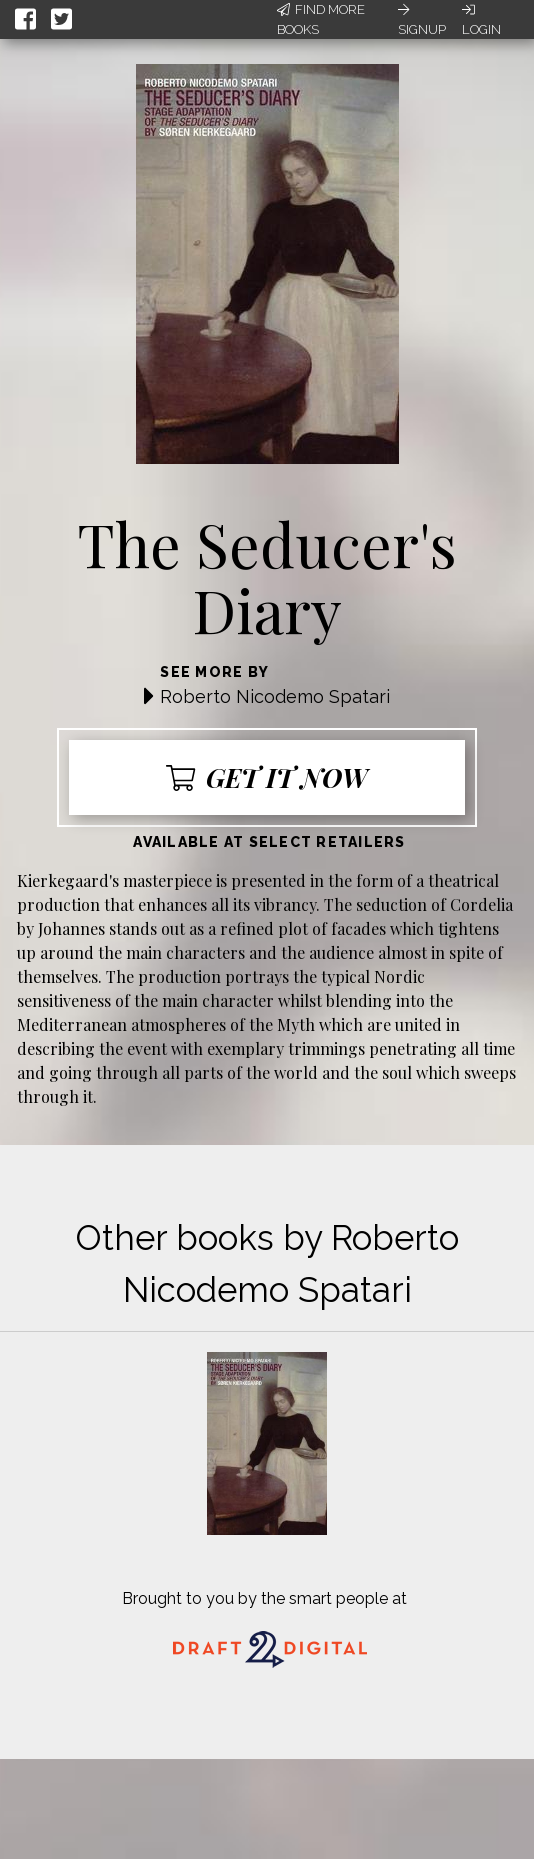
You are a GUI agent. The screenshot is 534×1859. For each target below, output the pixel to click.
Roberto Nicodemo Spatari (275, 696)
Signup (422, 20)
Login (481, 20)
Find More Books (321, 19)
